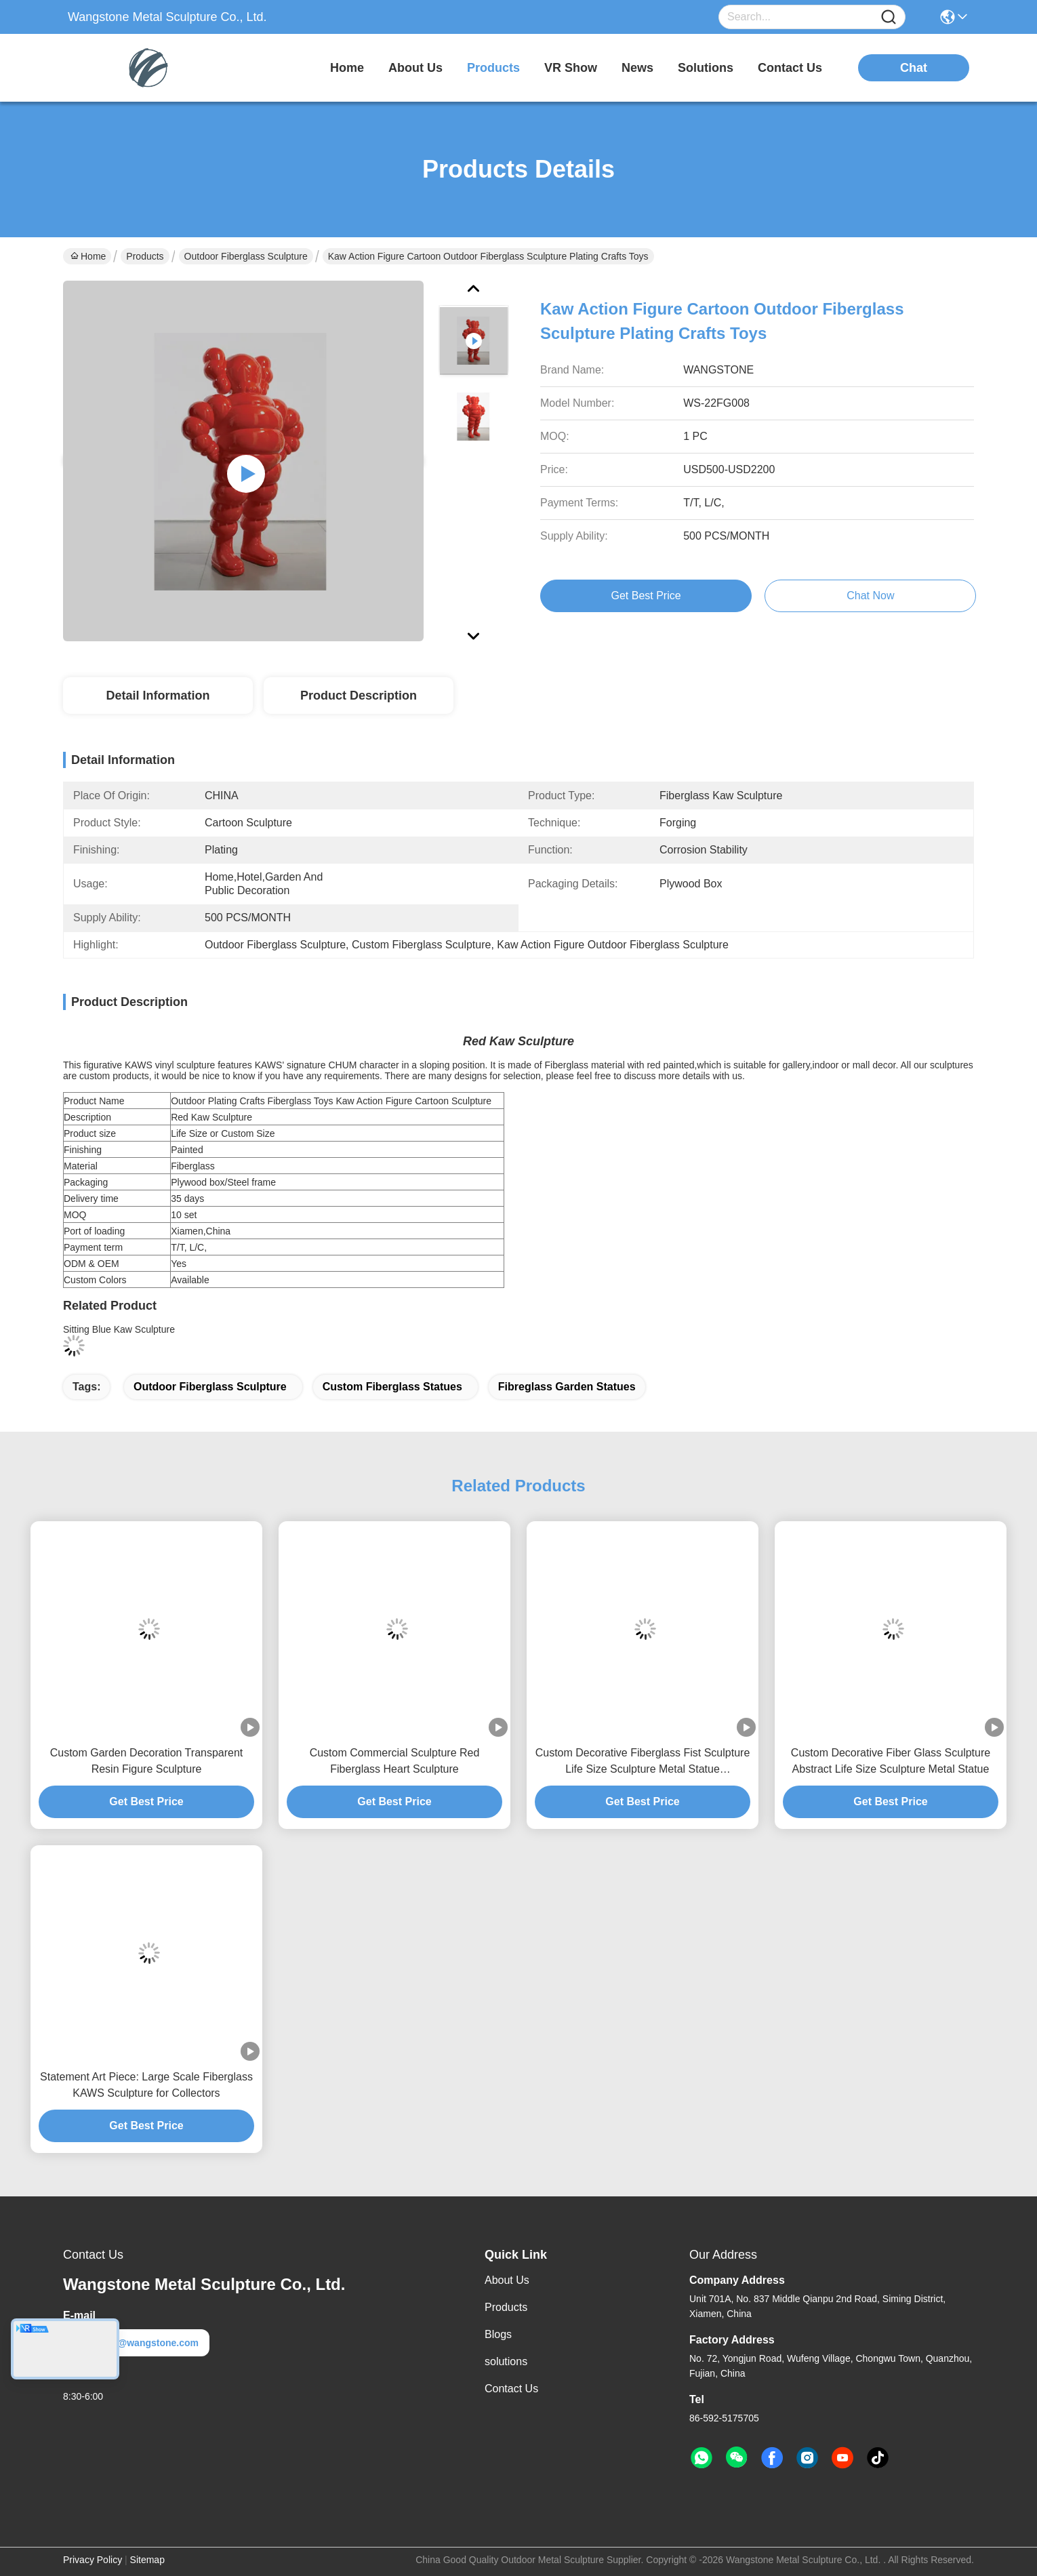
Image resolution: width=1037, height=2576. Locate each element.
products (493, 68)
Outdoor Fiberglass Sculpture (246, 256)
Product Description (358, 695)
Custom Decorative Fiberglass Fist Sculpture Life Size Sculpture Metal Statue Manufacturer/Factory (642, 1762)
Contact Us (511, 2388)
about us (415, 68)
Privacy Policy (92, 2559)
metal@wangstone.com (136, 2342)
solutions (705, 68)
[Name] (888, 17)
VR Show (570, 68)
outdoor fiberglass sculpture (210, 1386)
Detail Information (157, 695)
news (637, 68)
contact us (790, 68)
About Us (507, 2280)
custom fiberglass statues (392, 1386)
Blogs (498, 2334)
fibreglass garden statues (567, 1386)
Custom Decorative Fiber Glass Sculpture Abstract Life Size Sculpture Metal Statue (890, 1761)
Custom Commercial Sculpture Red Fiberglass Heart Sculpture (395, 1761)
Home (347, 68)
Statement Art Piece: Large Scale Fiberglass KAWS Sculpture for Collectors (146, 2085)
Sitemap (147, 2559)
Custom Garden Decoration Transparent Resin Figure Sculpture (146, 1761)
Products (144, 256)
